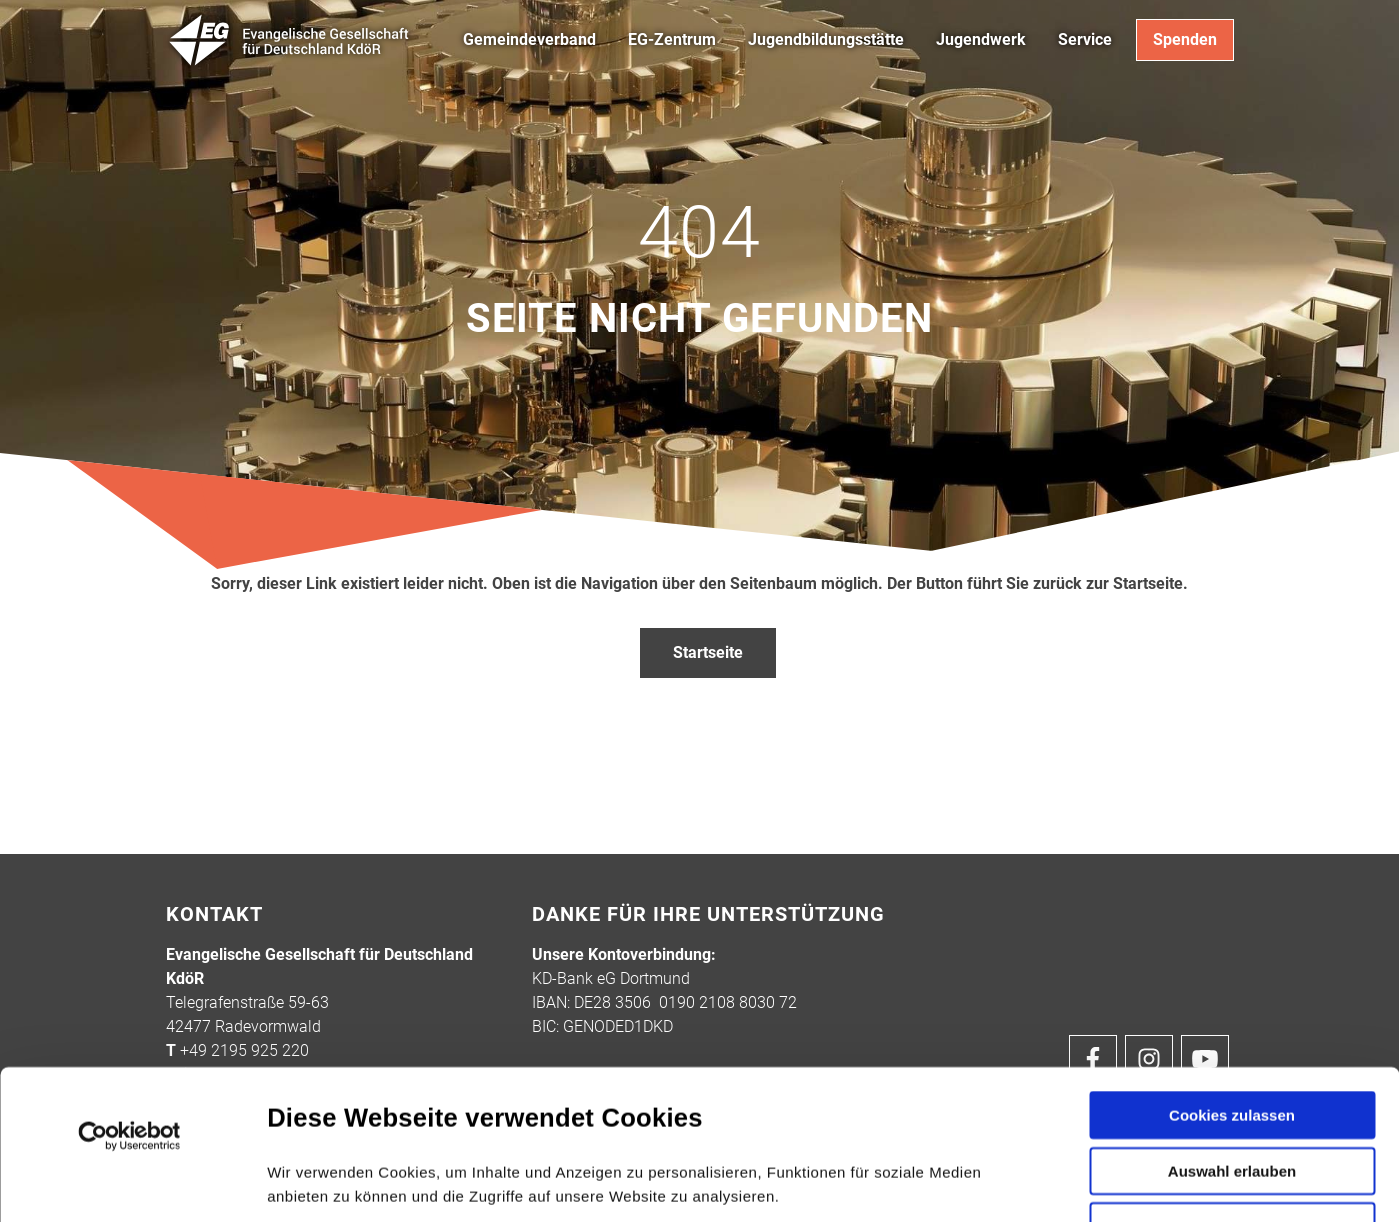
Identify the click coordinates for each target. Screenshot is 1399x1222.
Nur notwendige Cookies (1232, 1090)
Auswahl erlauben (1232, 1030)
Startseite (708, 652)
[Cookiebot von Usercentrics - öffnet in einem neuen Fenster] (129, 996)
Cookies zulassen (1232, 974)
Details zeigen (1068, 1182)
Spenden (1185, 39)
